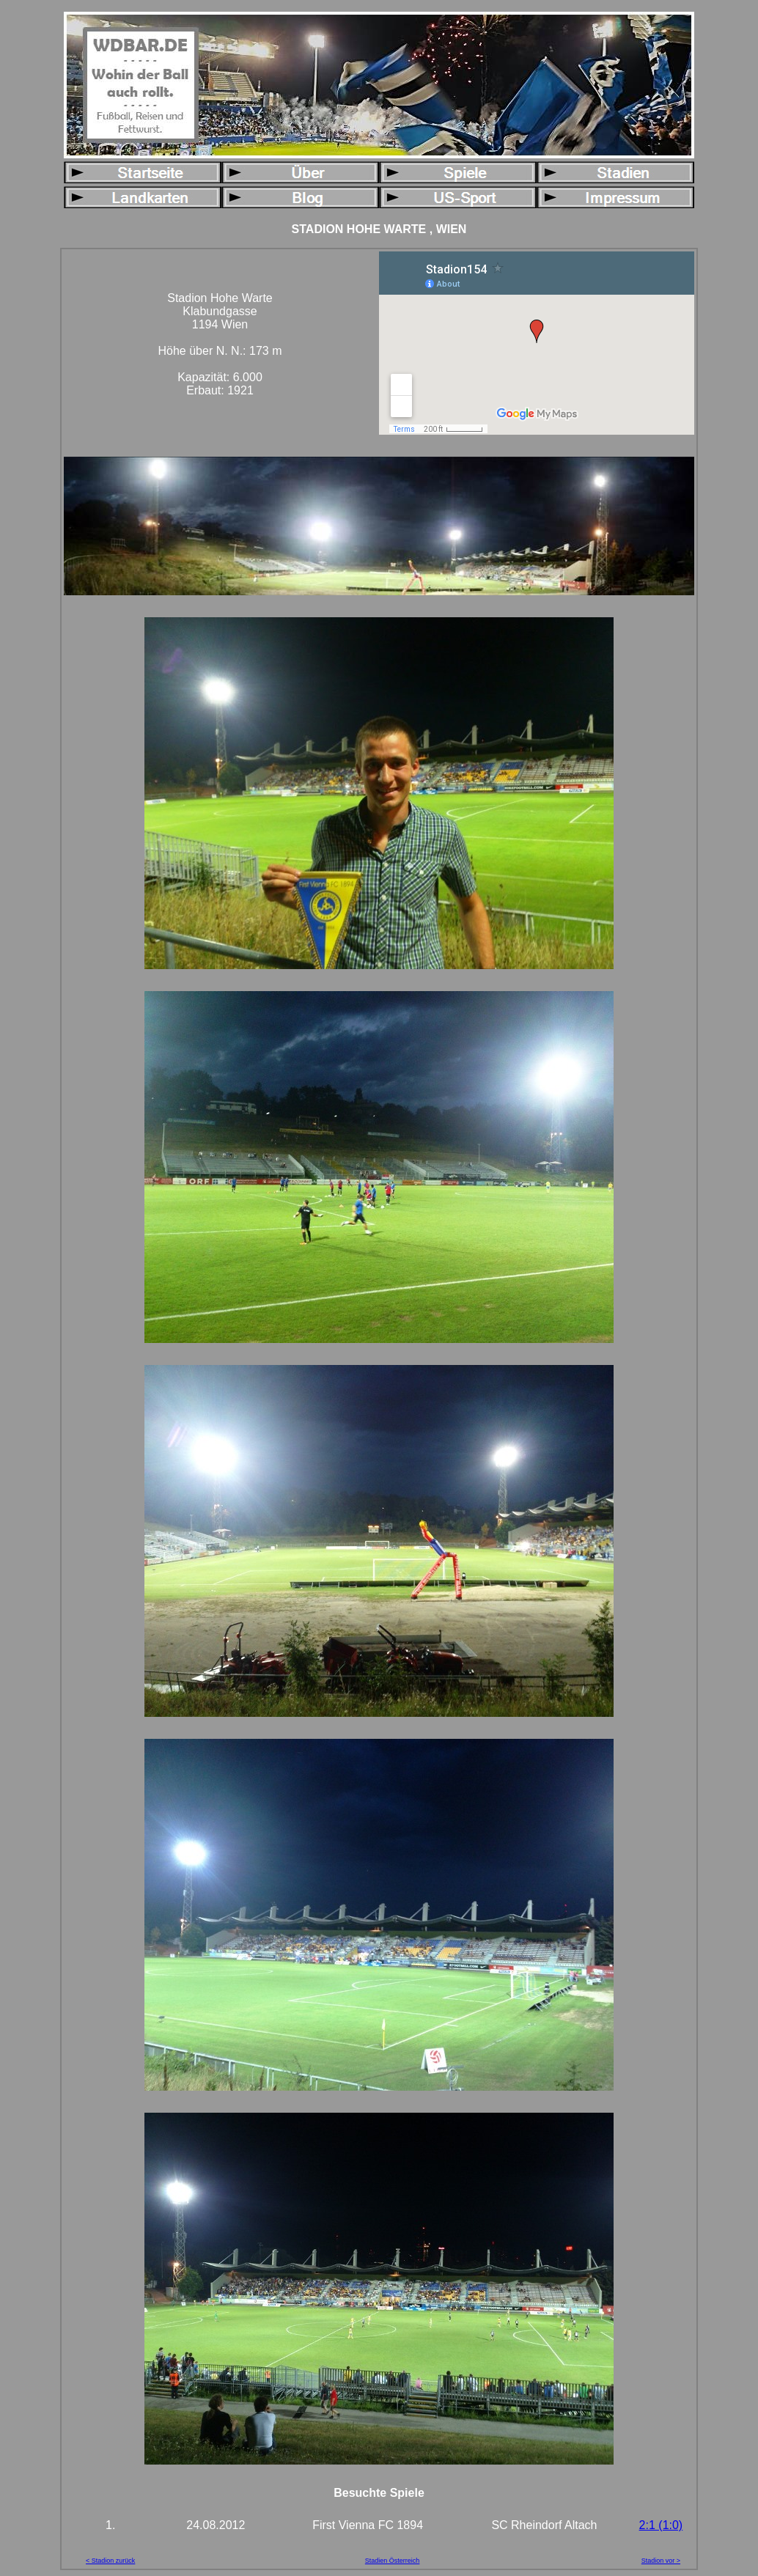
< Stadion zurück (110, 2560)
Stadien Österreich (392, 2560)
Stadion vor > (660, 2560)
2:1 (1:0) (661, 2525)
